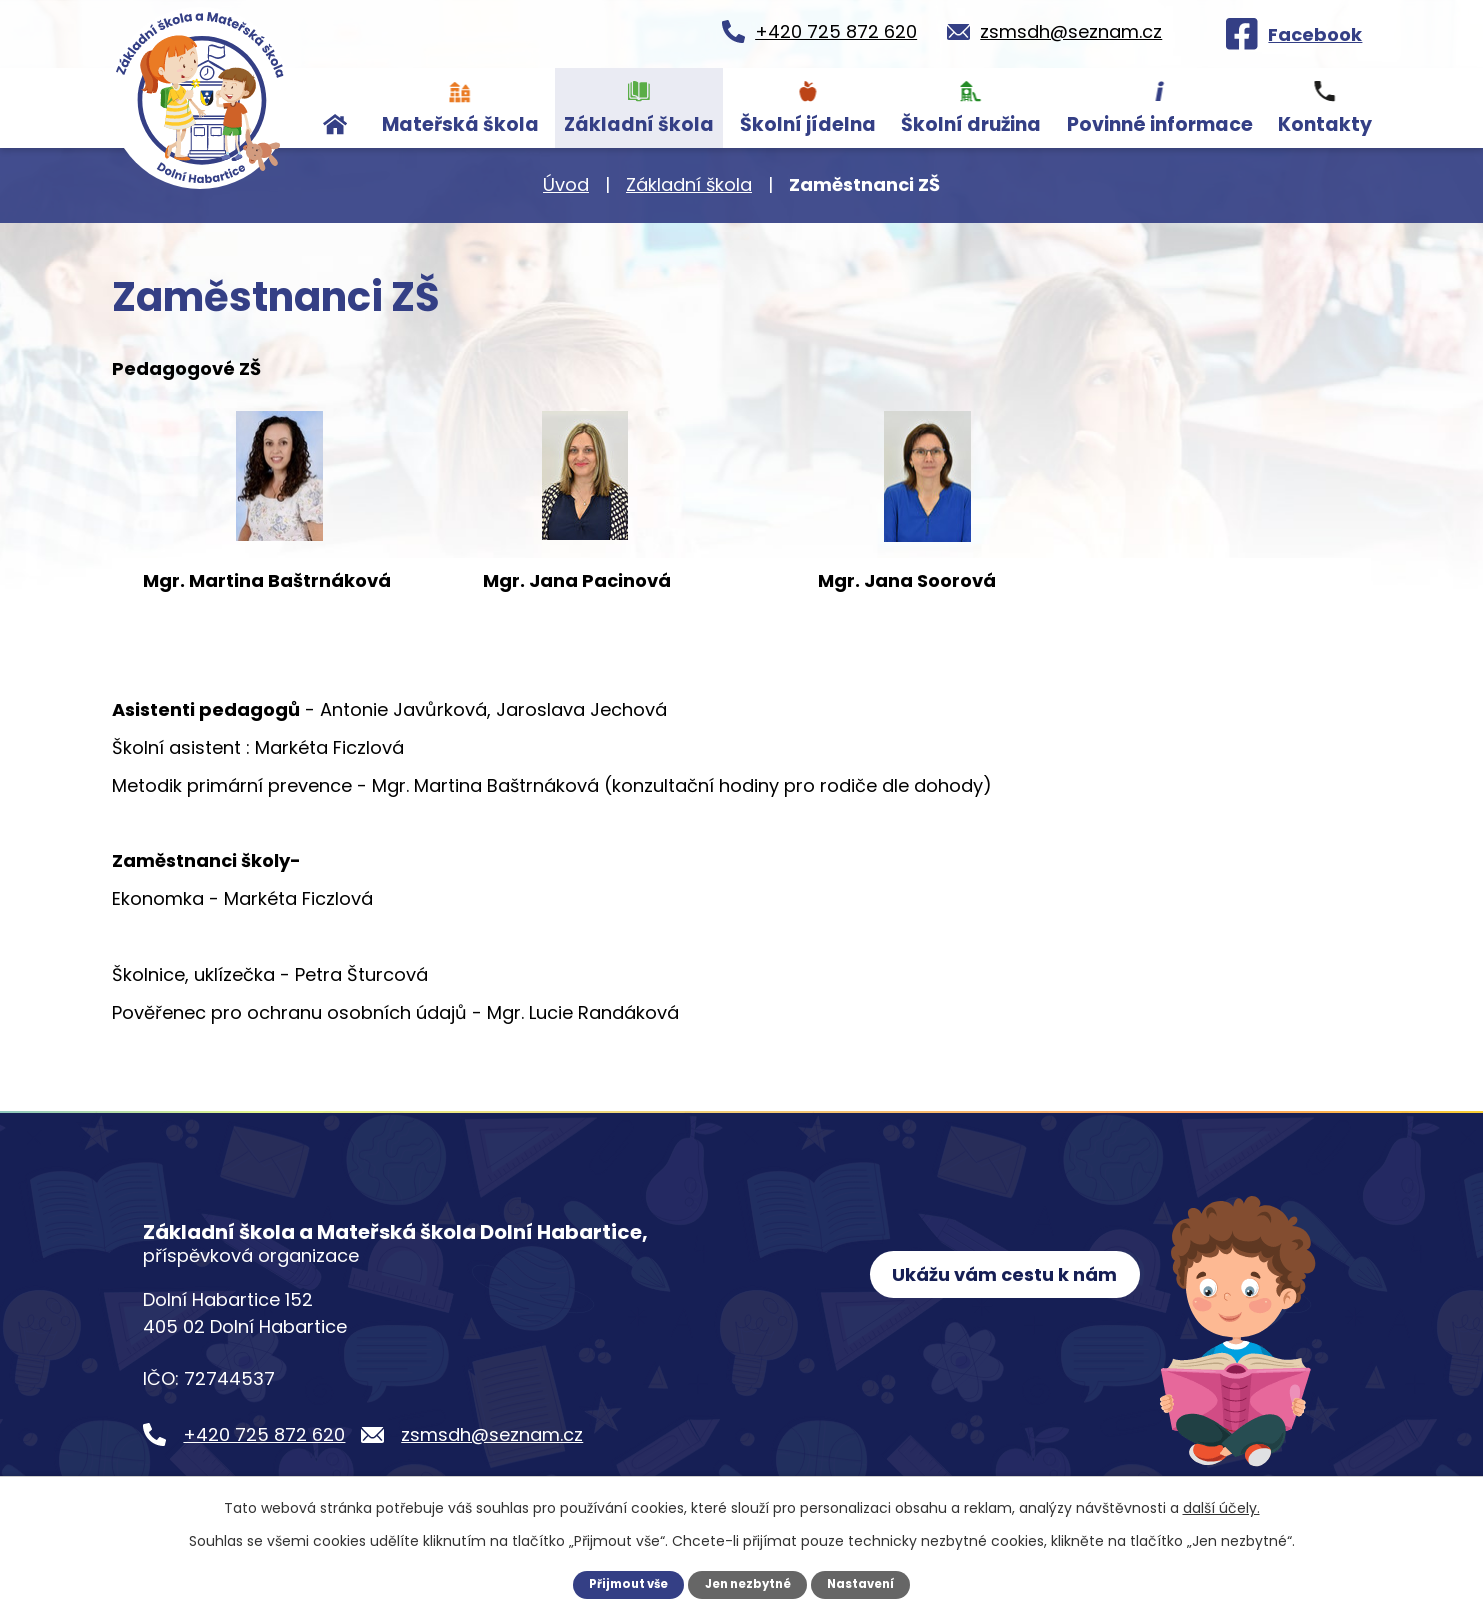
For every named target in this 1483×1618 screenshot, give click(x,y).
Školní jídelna (808, 124)
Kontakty (1325, 124)
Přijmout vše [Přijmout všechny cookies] (621, 1583)
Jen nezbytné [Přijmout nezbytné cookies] (748, 1583)
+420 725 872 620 (264, 1434)
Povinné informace (1160, 124)
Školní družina (971, 124)
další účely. (1221, 1507)
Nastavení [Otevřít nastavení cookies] (868, 1583)
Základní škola (639, 124)
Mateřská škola (460, 124)
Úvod (335, 108)
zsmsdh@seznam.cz (492, 1434)
